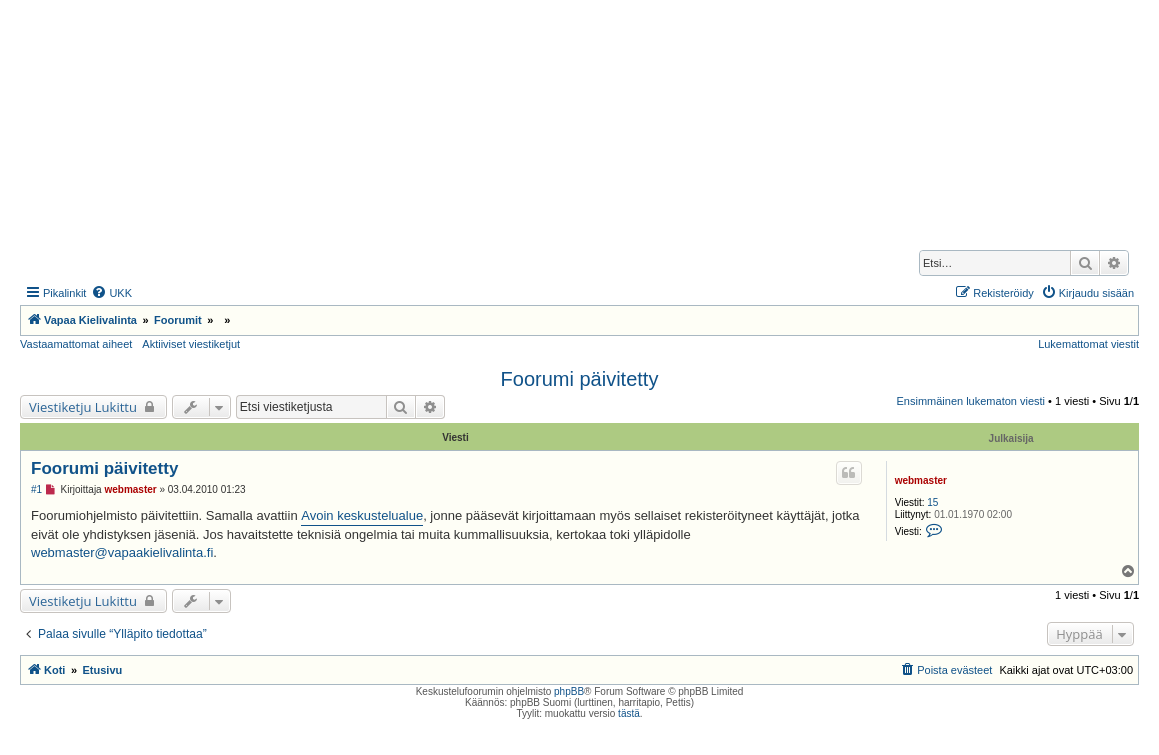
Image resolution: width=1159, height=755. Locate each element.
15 (932, 502)
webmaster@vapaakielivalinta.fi (122, 552)
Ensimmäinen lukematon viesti (970, 401)
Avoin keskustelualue (362, 515)
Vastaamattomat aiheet (76, 344)
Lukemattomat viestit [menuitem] (1088, 344)
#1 (36, 489)
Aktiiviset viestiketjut (191, 344)
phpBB (569, 691)
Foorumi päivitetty (580, 379)
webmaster (921, 480)
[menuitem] (111, 293)
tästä (629, 713)
